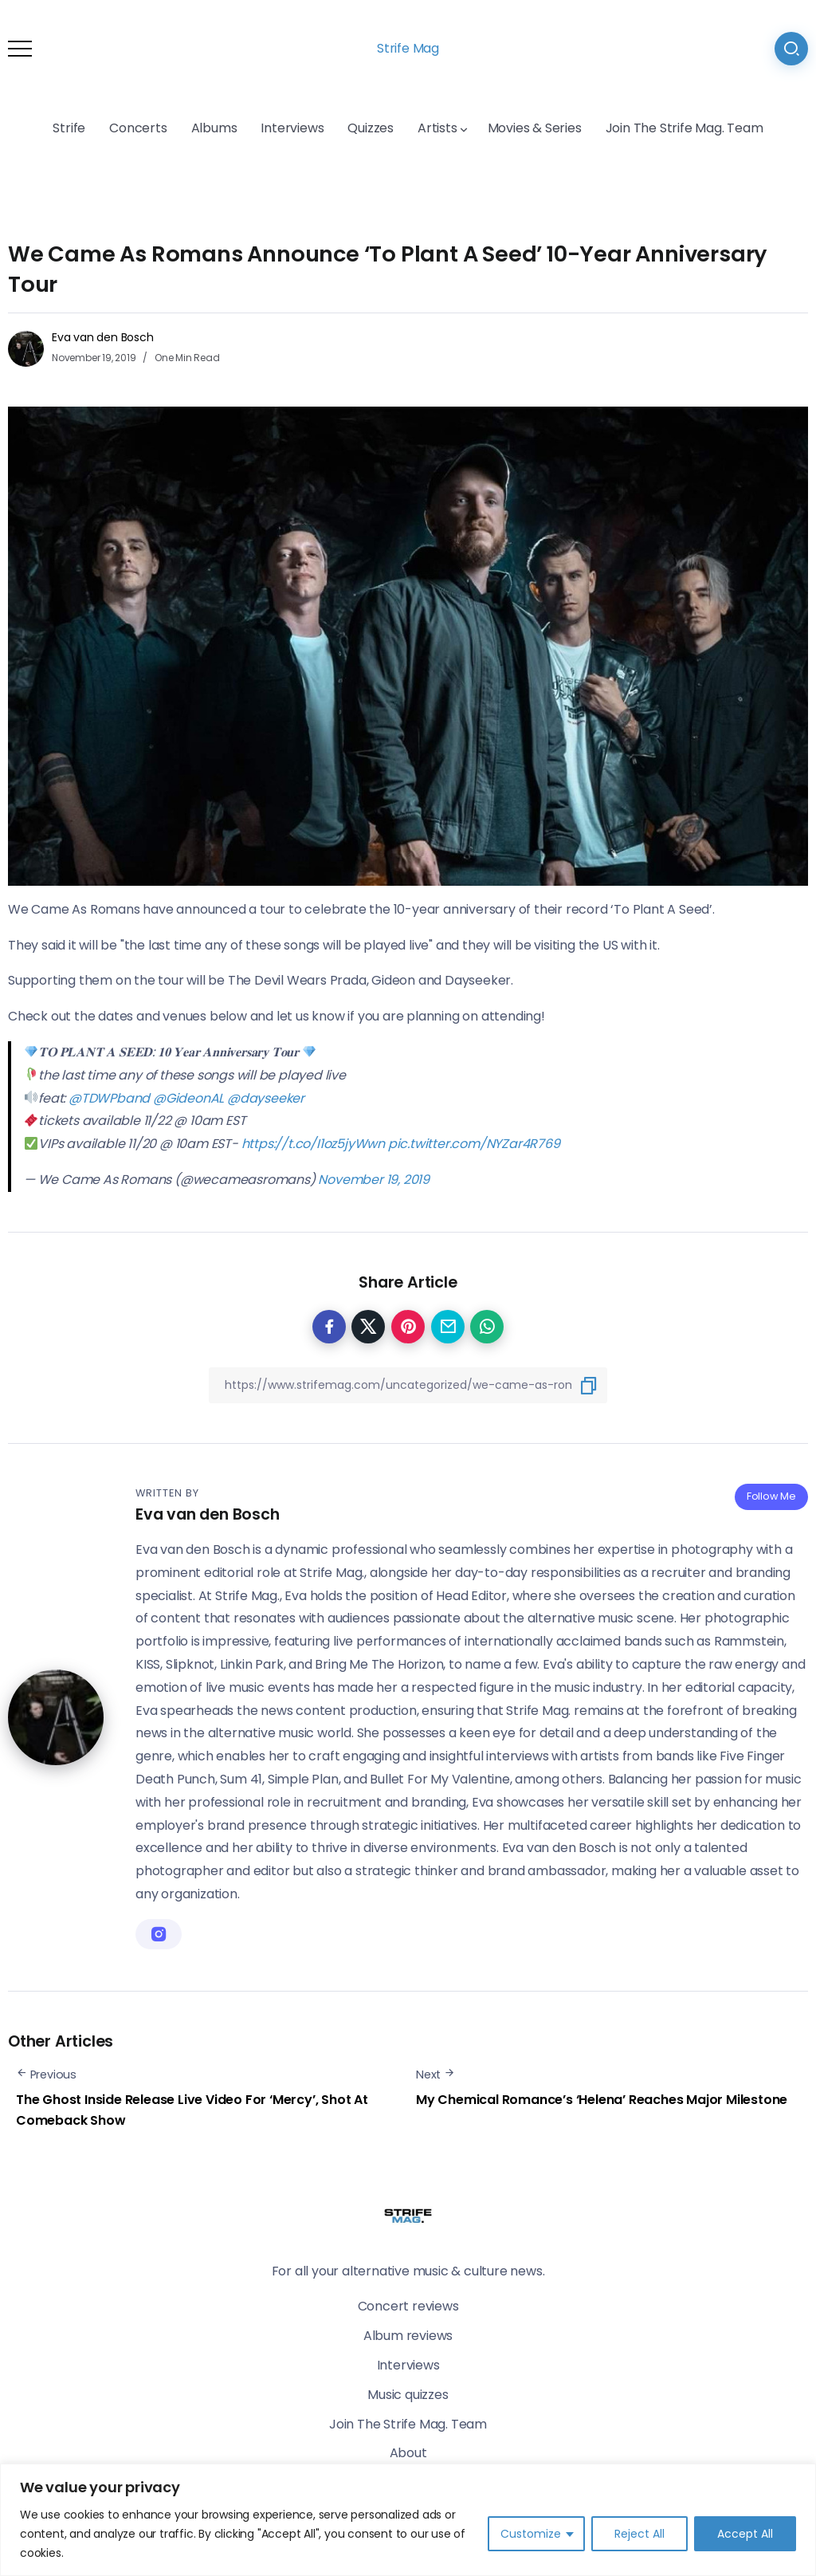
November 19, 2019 (374, 1179)
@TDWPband (109, 1098)
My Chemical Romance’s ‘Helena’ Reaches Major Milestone (601, 2099)
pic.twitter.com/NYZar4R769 (474, 1144)
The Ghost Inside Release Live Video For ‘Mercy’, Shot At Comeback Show (192, 2110)
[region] (408, 2520)
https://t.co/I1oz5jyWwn (313, 1144)
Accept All (745, 2534)
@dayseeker (265, 1098)
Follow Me (771, 1496)
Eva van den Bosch (103, 337)
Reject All (639, 2534)
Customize (530, 2534)
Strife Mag (408, 48)
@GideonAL (188, 1098)
